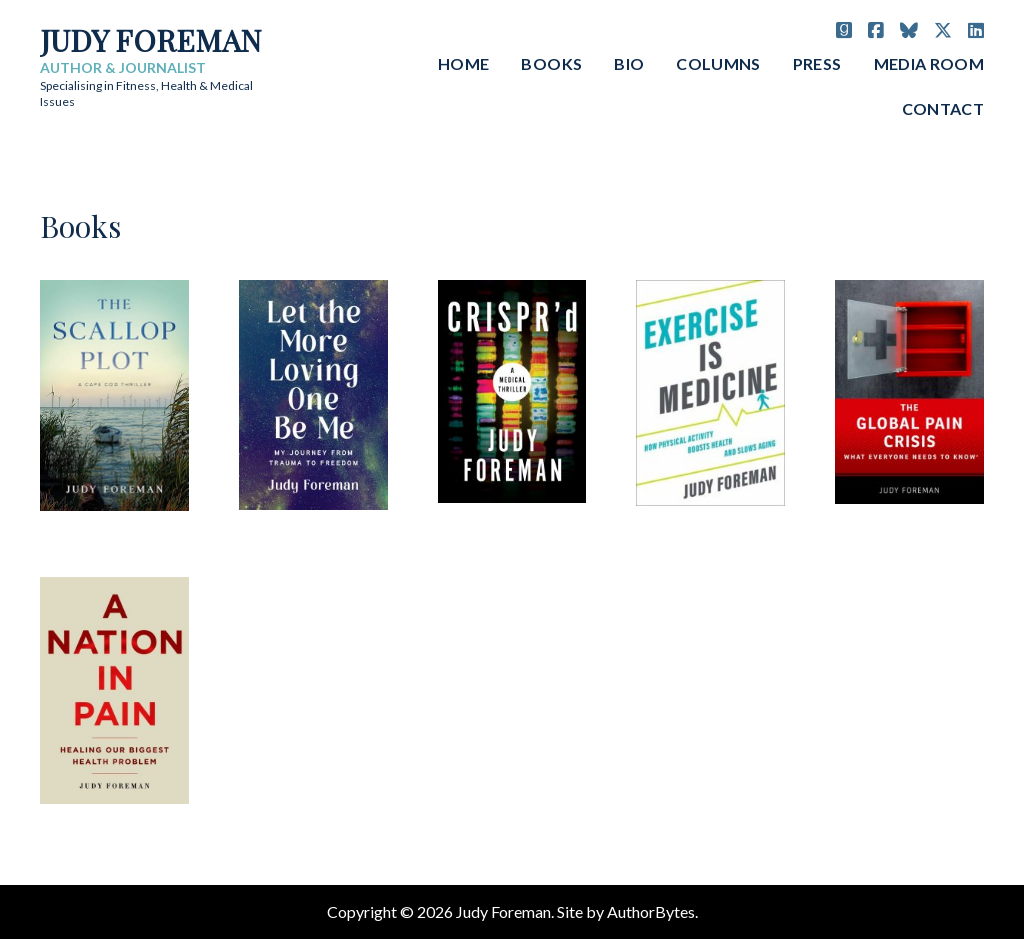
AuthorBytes (651, 911)
